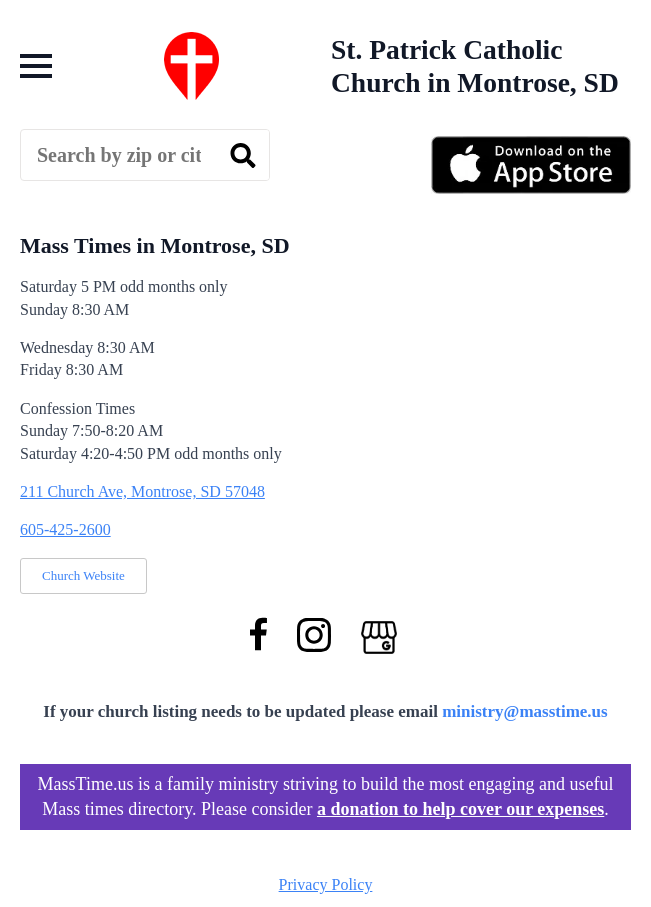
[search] (243, 156)
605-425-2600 (65, 529)
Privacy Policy (326, 884)
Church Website (83, 575)
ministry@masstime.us (525, 711)
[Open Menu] (36, 66)
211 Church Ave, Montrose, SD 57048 (142, 491)
